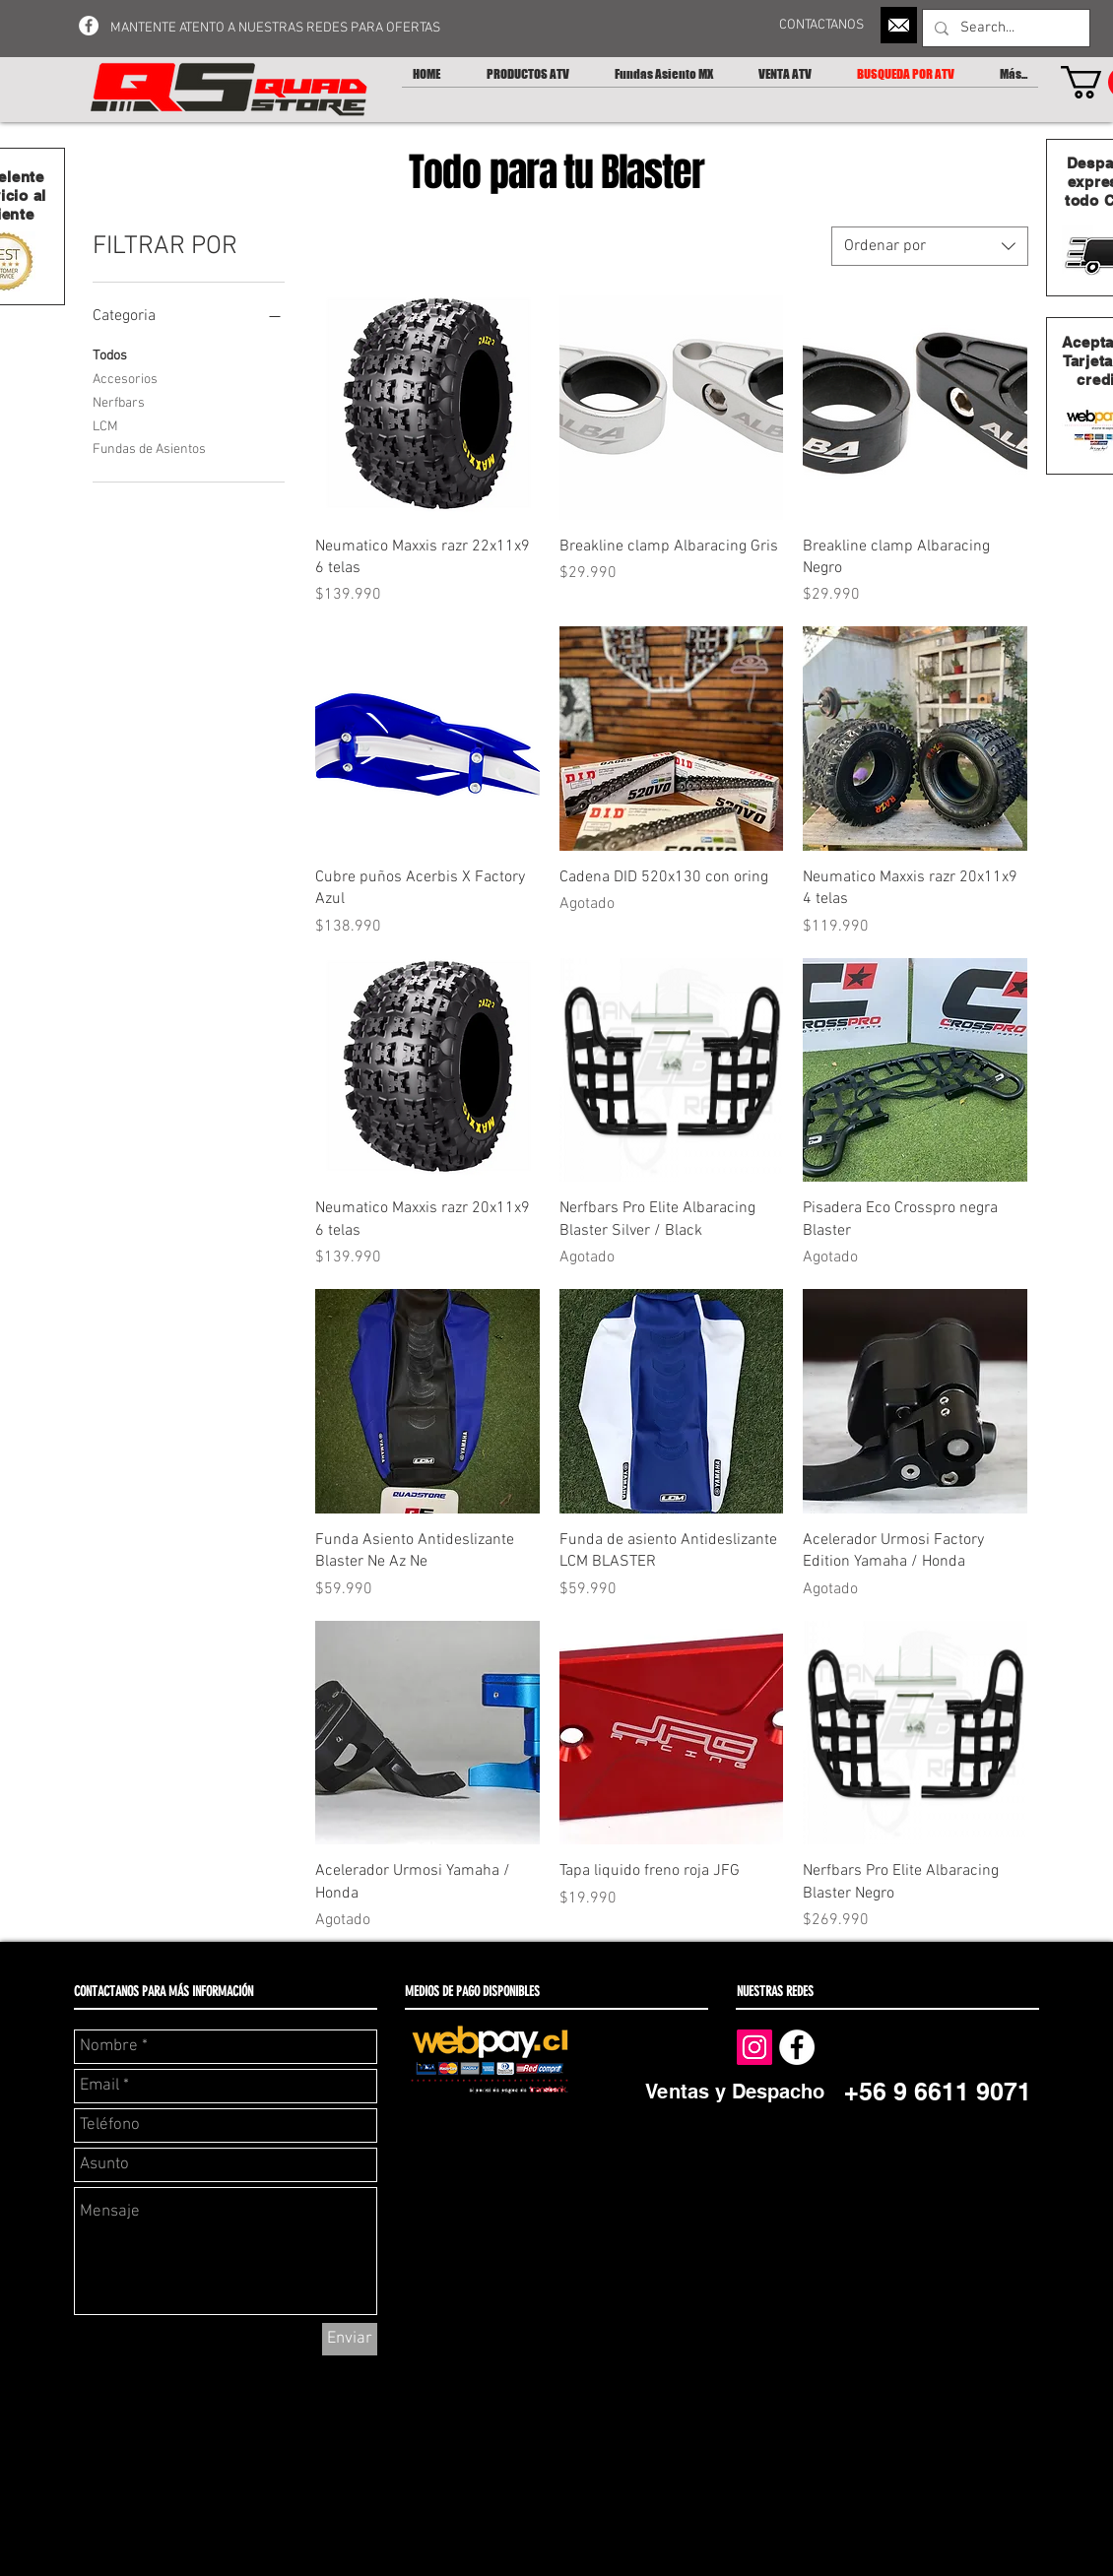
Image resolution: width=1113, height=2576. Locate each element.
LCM (105, 425)
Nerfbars (119, 402)
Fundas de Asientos (149, 448)
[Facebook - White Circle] (88, 25)
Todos (110, 354)
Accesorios (125, 378)
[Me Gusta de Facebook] (895, 2046)
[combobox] (929, 246)
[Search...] (1004, 28)
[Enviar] (349, 2339)
